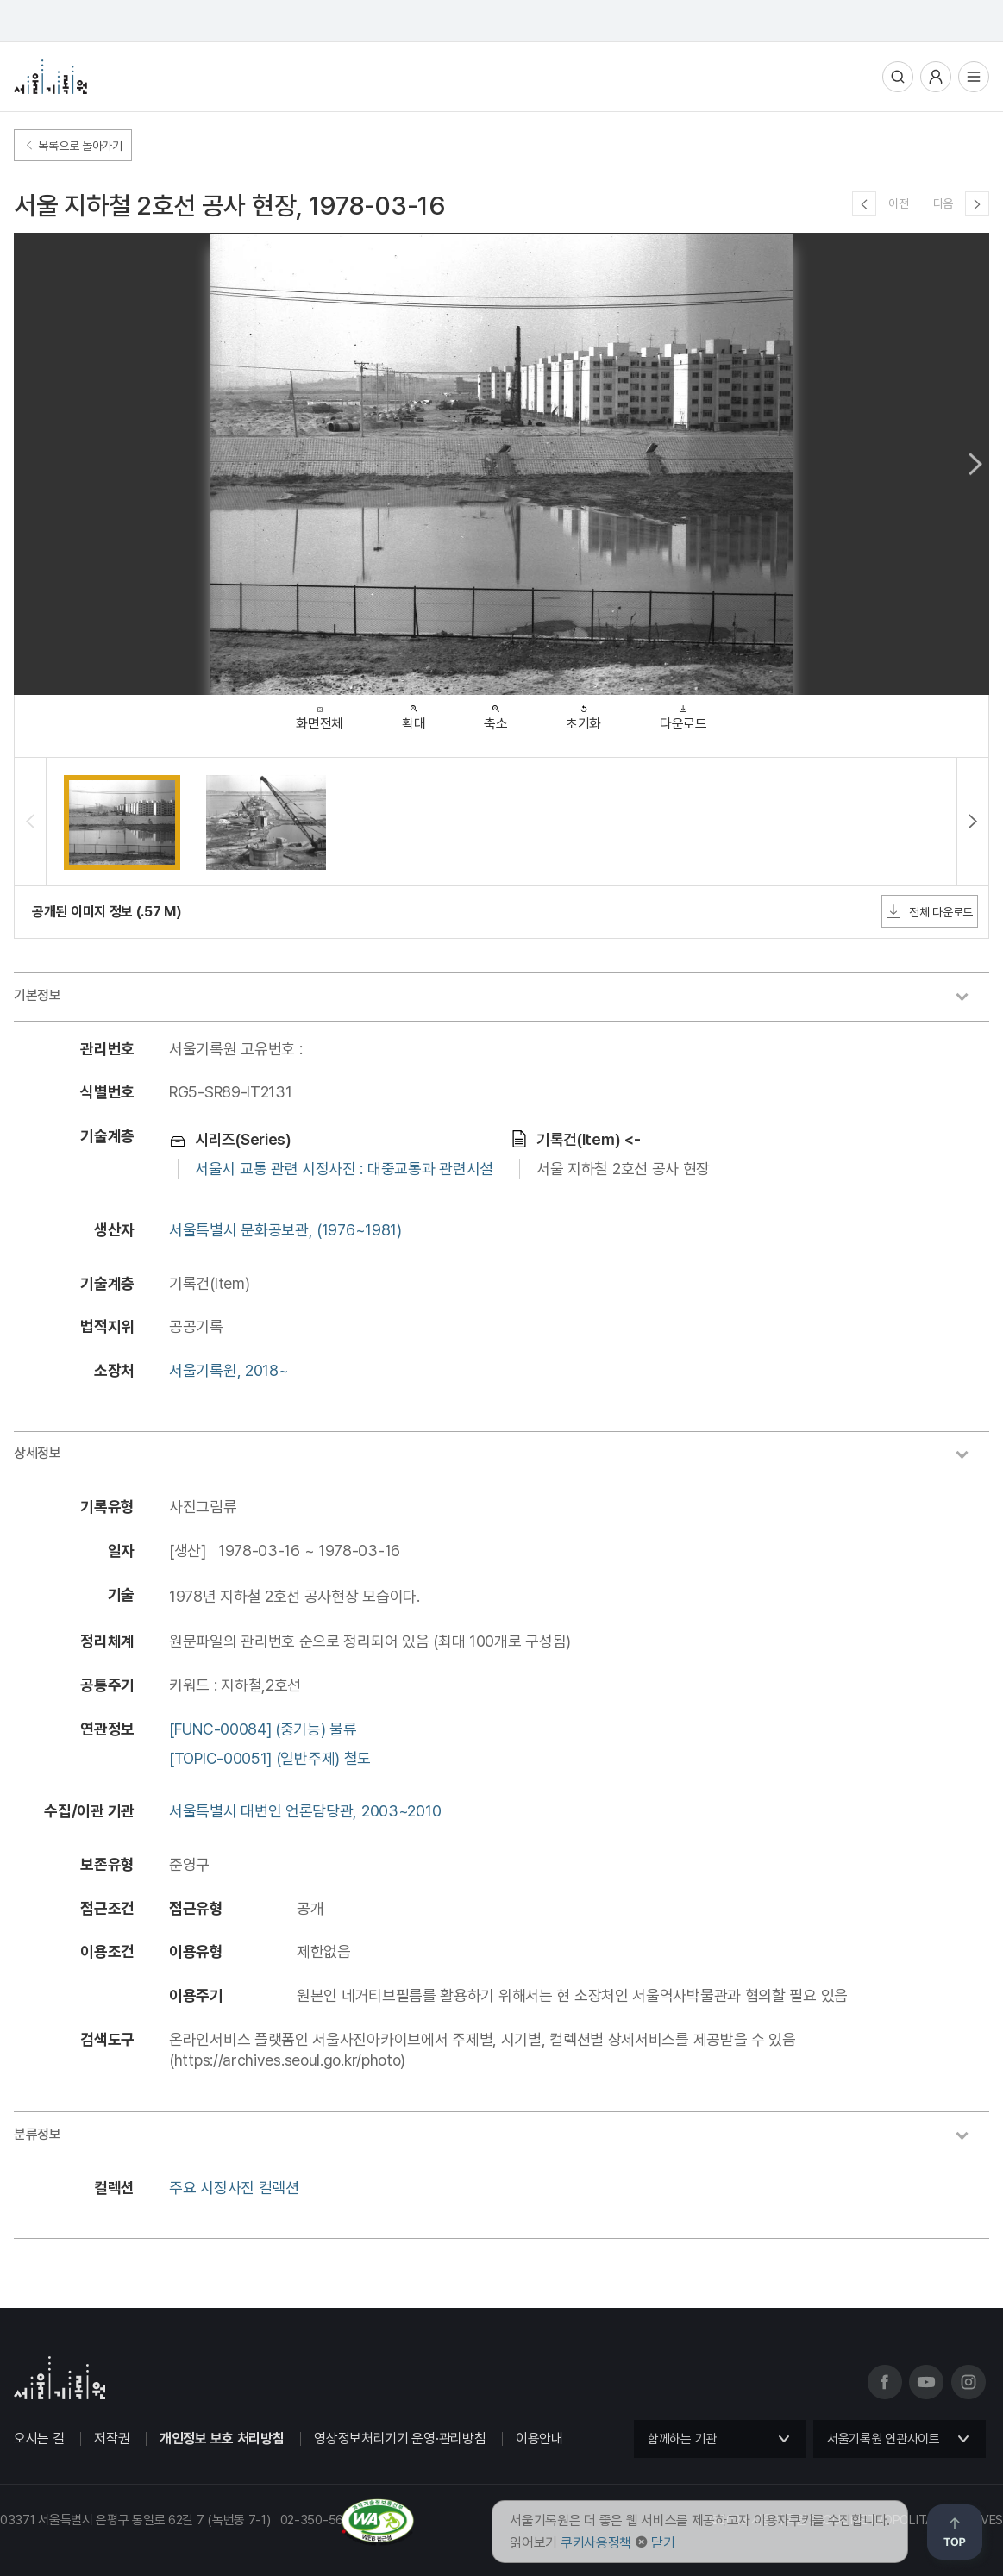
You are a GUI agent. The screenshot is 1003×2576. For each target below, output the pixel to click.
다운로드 (683, 713)
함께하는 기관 (682, 2439)
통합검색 (897, 76)
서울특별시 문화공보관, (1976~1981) (285, 1230)
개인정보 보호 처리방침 (222, 2438)
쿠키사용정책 (596, 2543)
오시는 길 (39, 2438)
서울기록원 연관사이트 (883, 2439)
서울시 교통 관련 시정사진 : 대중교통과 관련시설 (344, 1169)
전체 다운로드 (930, 911)
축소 (495, 713)
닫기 (662, 2543)
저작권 (111, 2438)
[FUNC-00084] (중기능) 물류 (263, 1729)
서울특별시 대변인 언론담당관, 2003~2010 (305, 1811)
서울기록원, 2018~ (228, 1370)
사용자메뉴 (935, 76)
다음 (943, 203)
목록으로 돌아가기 (72, 146)
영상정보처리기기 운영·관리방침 (400, 2438)
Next (975, 464)
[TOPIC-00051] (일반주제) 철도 (270, 1758)
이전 (898, 203)
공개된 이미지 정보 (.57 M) (107, 911)
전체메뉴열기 (973, 76)
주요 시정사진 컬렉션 (234, 2188)
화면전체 (319, 714)
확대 (413, 713)
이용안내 (539, 2438)
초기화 (583, 713)
